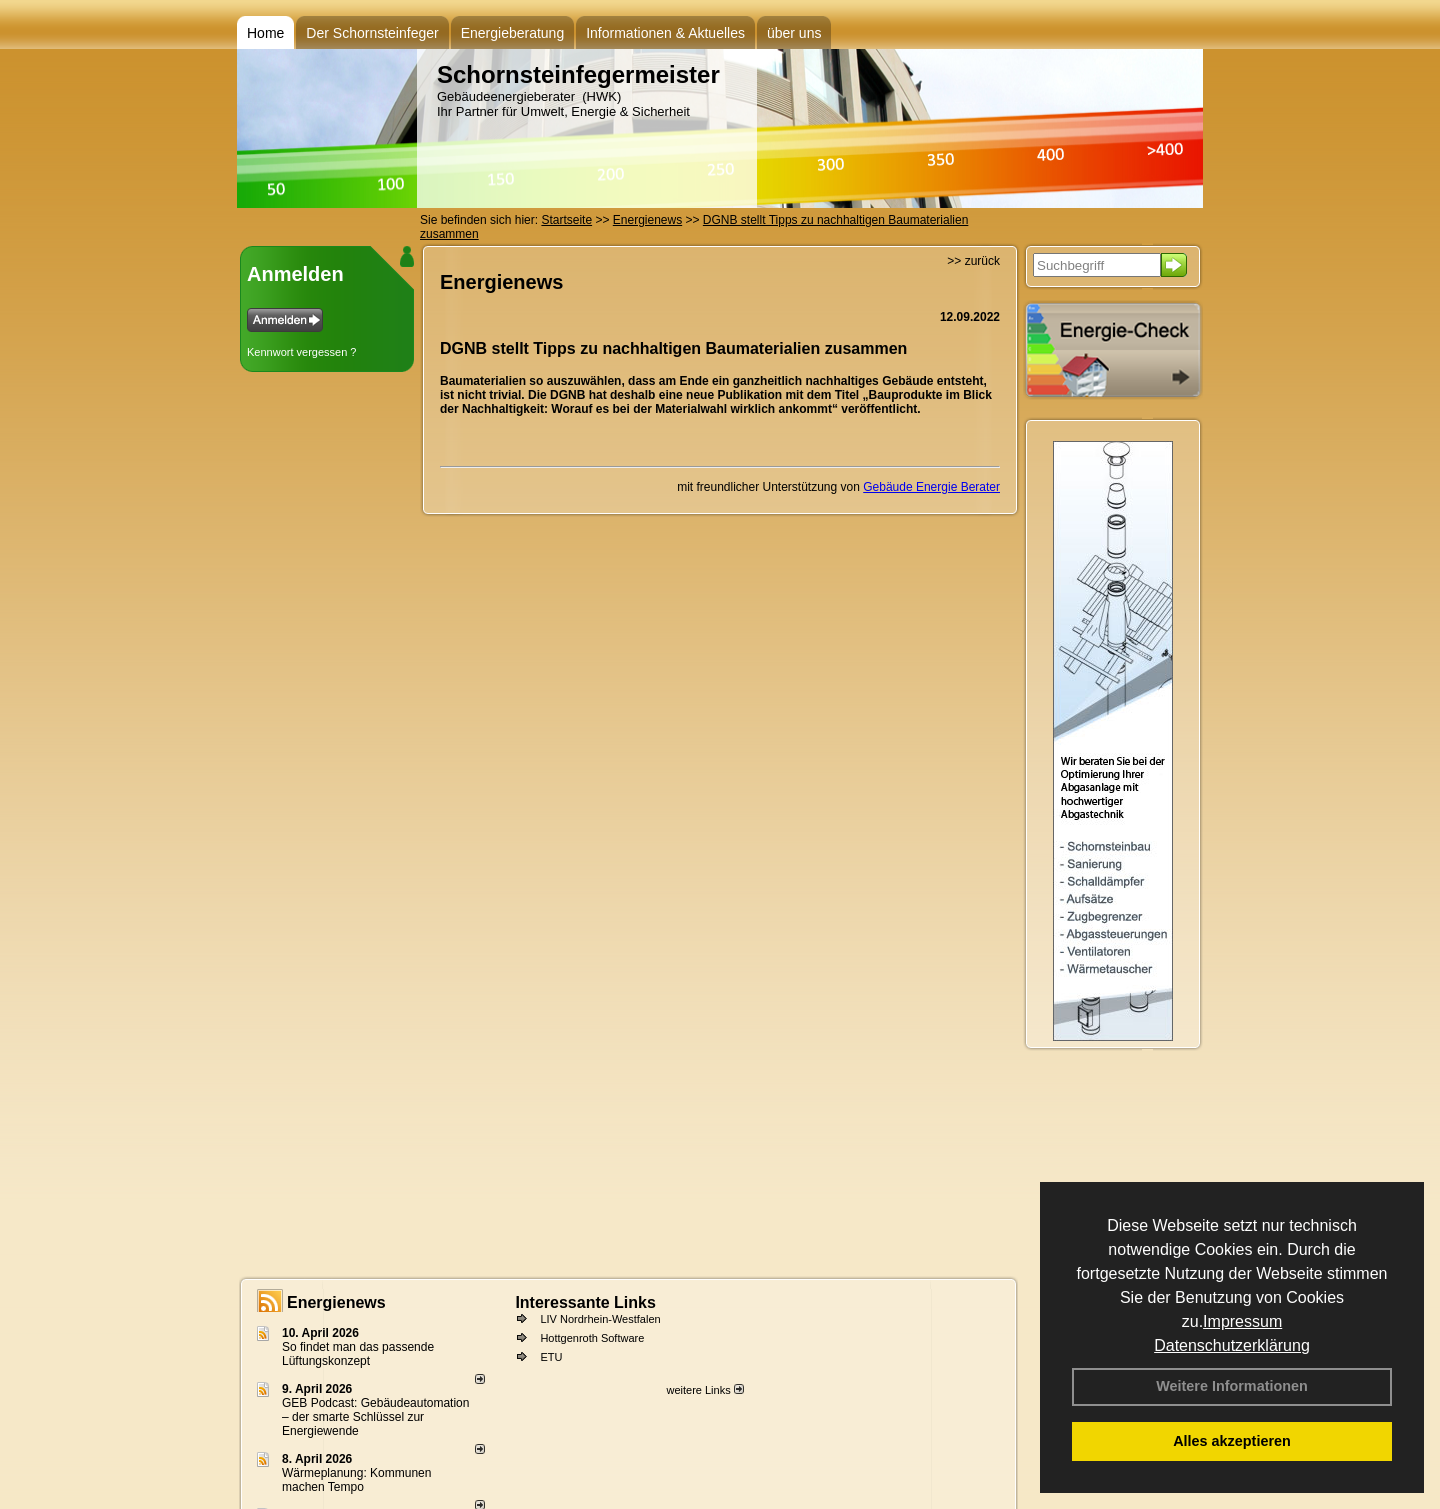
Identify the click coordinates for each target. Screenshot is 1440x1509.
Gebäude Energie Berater (931, 487)
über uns (794, 33)
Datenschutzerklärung (1232, 1345)
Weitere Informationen (1232, 1386)
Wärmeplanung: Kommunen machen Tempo (356, 1480)
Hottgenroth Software (592, 1338)
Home (265, 33)
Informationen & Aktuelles (665, 33)
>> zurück (973, 261)
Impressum (1242, 1321)
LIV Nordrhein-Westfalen (600, 1319)
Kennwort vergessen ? (301, 352)
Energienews (336, 1302)
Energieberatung (513, 33)
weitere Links (704, 1390)
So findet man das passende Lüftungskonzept (358, 1354)
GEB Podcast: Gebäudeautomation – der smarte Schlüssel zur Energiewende (375, 1417)
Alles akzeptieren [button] (1232, 1441)
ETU (551, 1357)
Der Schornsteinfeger (372, 33)
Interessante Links (585, 1302)
